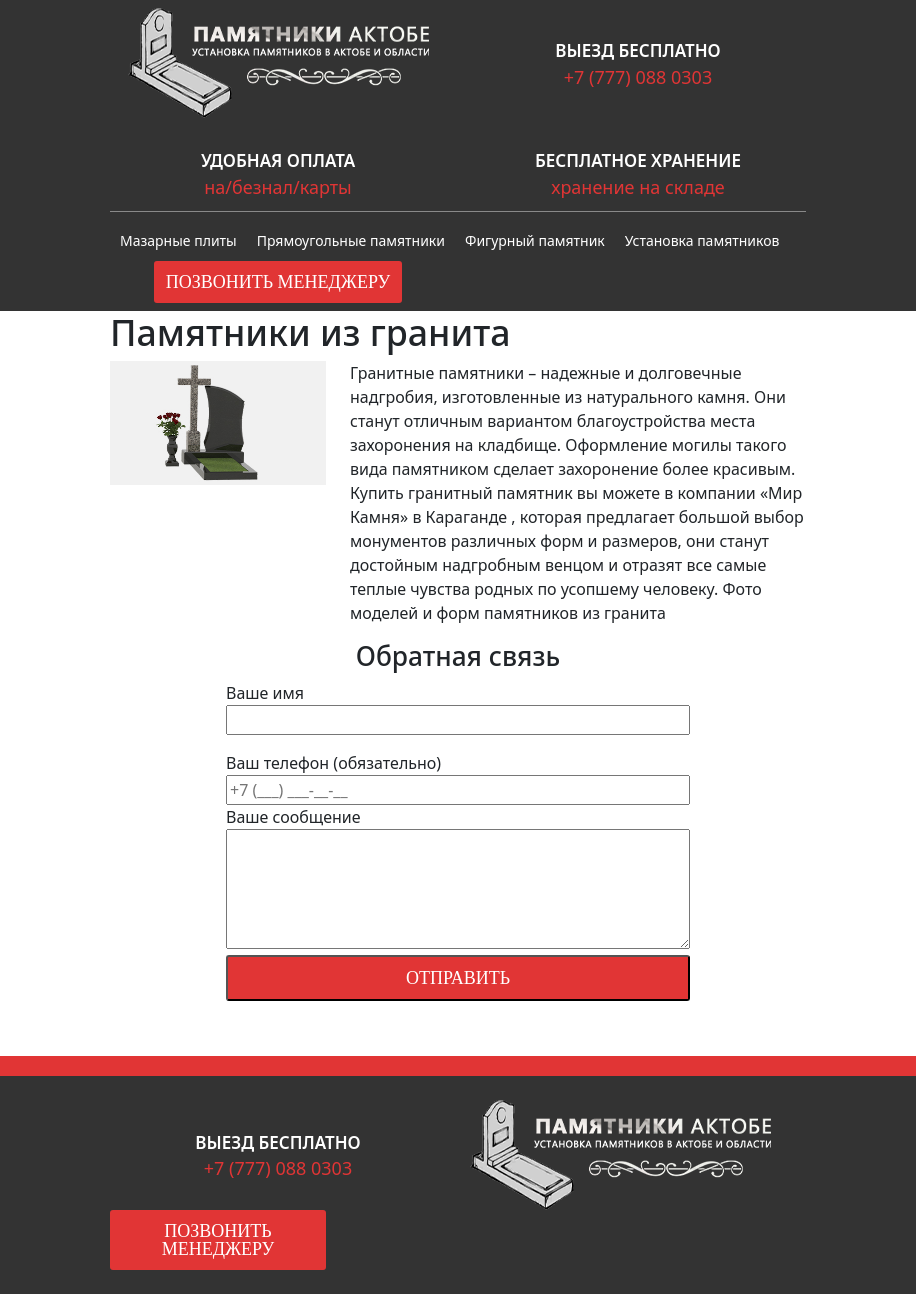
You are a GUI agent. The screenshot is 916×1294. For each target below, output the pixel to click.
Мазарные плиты (178, 240)
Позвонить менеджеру (278, 282)
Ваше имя (458, 706)
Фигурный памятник (535, 240)
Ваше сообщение (458, 880)
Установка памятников (702, 240)
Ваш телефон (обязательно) (458, 888)
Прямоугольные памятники (351, 240)
